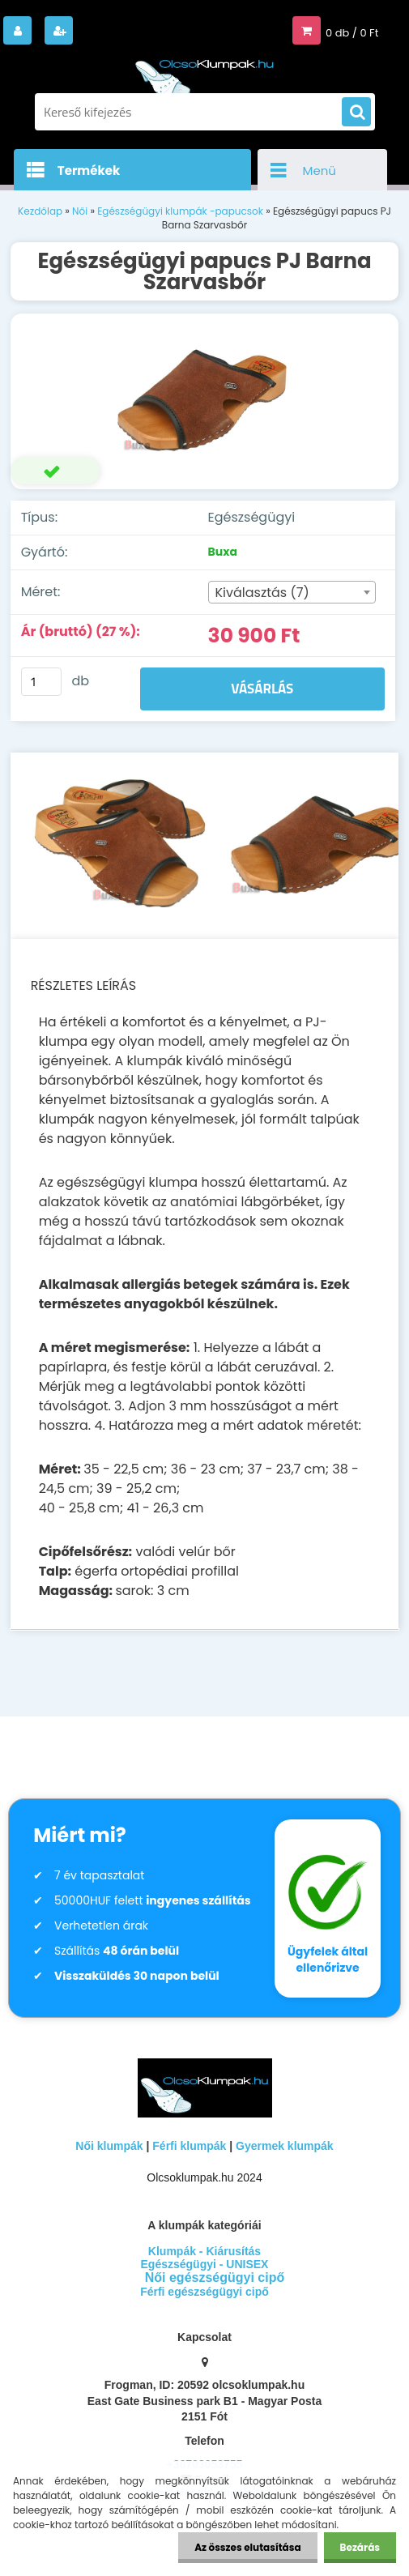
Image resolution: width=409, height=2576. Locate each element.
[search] (356, 112)
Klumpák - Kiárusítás (204, 2251)
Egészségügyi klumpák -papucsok (180, 211)
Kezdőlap (40, 211)
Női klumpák (109, 2145)
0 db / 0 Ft (352, 33)
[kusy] (41, 681)
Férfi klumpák (189, 2145)
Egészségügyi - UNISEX (205, 2264)
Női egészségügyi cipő (214, 2277)
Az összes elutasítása (247, 2547)
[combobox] (292, 592)
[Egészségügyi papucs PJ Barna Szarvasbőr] (205, 401)
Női (79, 211)
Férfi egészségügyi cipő (204, 2291)
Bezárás (360, 2547)
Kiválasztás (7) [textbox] (262, 592)
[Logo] (205, 71)
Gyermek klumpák (285, 2145)
